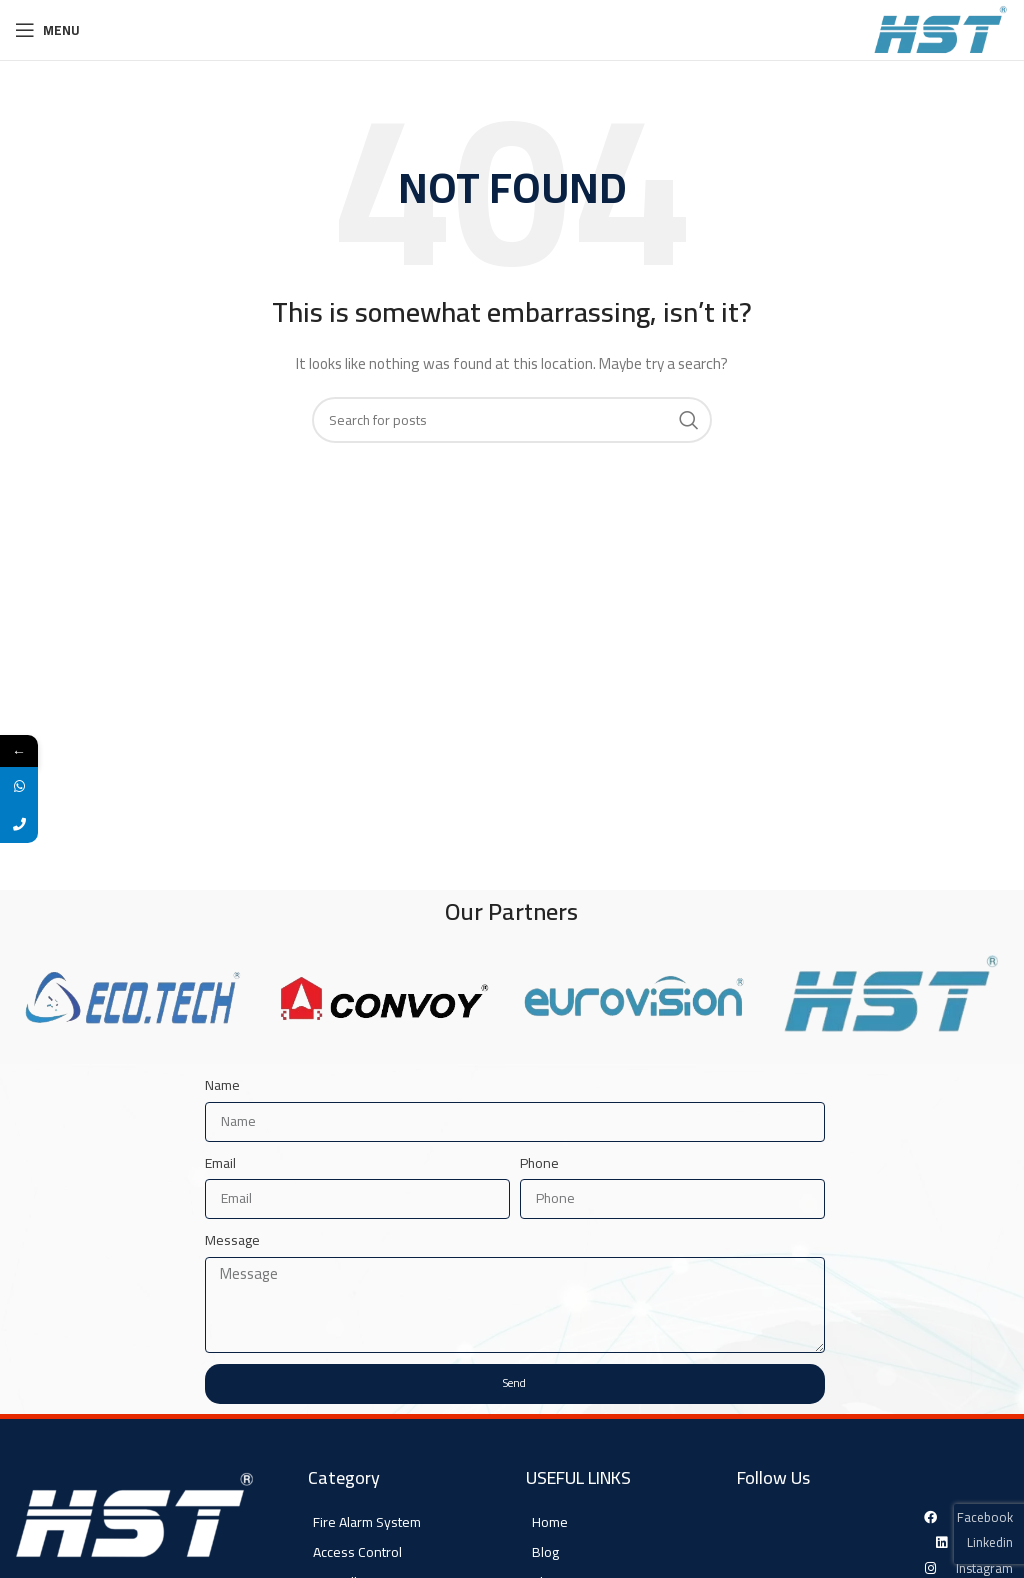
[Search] (512, 420)
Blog (545, 1552)
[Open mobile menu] (47, 30)
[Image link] (135, 1518)
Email (220, 1163)
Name (222, 1085)
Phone (539, 1163)
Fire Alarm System (367, 1522)
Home (550, 1522)
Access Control (357, 1552)
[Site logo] (940, 29)
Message (232, 1240)
